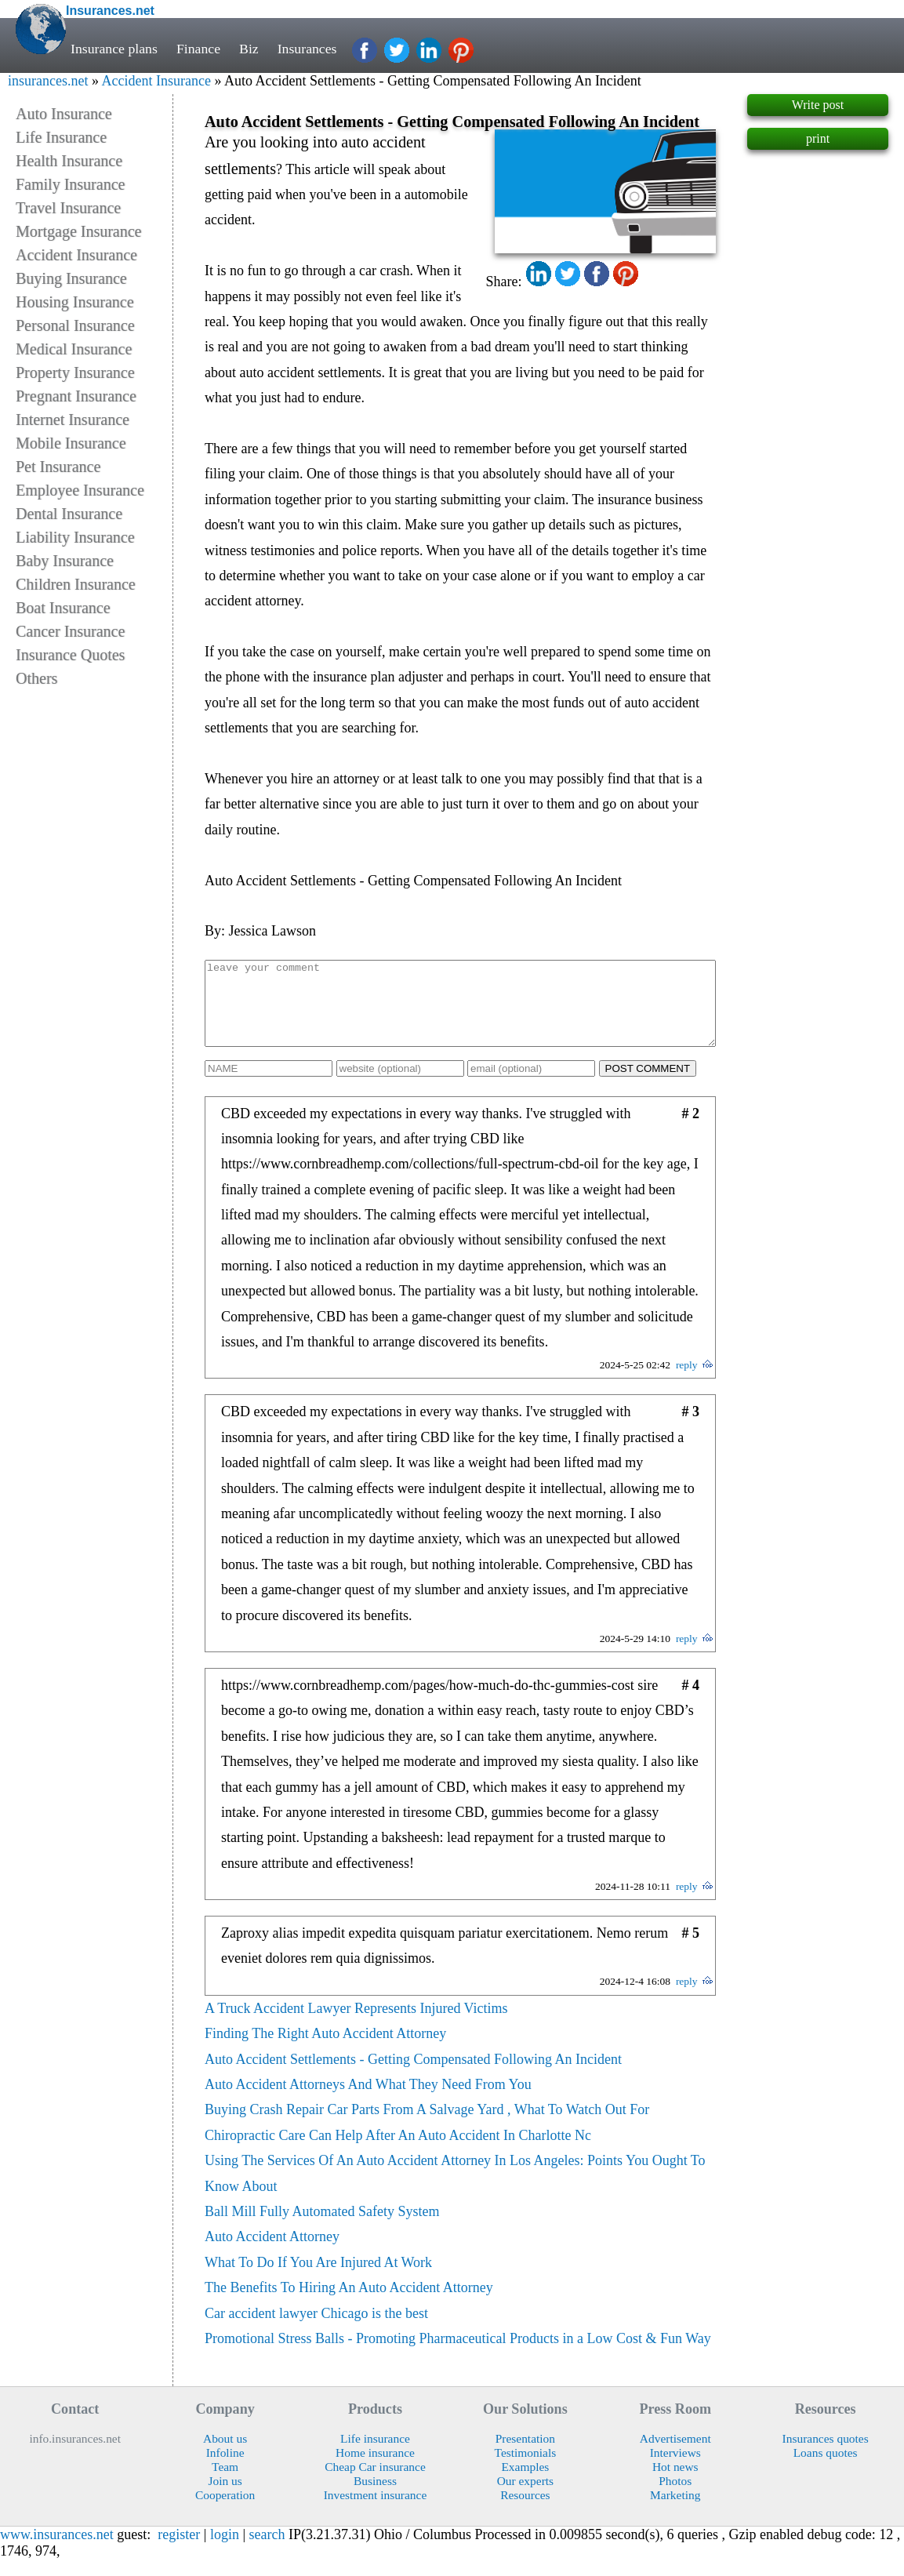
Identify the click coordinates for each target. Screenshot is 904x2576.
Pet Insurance (58, 466)
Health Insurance (69, 160)
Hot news (675, 2483)
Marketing (675, 2511)
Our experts (525, 2497)
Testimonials (526, 2469)
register (179, 2551)
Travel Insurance (68, 207)
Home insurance (375, 2469)
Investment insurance (375, 2511)
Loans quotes (825, 2469)
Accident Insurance (155, 81)
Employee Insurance (80, 490)
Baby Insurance (65, 560)
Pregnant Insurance (76, 396)
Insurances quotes (825, 2455)
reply (687, 1381)
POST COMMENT (648, 1085)
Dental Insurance (69, 513)
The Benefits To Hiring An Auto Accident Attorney (349, 2304)
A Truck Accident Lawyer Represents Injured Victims (356, 2025)
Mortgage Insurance (79, 231)
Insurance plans (114, 48)
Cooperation (225, 2511)
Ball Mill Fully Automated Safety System (322, 2228)
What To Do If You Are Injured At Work (318, 2279)
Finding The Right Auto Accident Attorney (325, 2050)
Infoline (225, 2469)
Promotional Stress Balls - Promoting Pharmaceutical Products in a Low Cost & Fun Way (458, 2355)
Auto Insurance (64, 113)
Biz (249, 48)
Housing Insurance (75, 302)
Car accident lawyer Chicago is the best (316, 2330)
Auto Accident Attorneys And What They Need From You (368, 2101)
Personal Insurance (75, 325)
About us (225, 2455)
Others (36, 678)
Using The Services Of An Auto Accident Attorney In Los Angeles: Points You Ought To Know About (455, 2189)
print (818, 138)
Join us (224, 2497)
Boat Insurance (63, 607)
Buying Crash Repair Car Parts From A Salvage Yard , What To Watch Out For (427, 2126)
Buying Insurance (71, 278)
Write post (818, 104)
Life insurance (375, 2455)
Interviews (675, 2469)
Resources (525, 2511)
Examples (525, 2483)
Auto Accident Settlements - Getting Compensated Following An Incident (413, 2076)
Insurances (307, 48)
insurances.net (48, 81)
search (267, 2551)
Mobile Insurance (71, 443)
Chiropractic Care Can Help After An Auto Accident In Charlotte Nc (398, 2152)
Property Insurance (75, 372)
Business (375, 2497)
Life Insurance (61, 137)
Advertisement (675, 2455)
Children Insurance (76, 584)
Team (225, 2483)
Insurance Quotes (70, 654)
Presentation (525, 2455)
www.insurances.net (57, 2551)
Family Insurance (70, 184)
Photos (675, 2497)
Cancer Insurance (70, 631)
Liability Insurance (75, 537)
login (224, 2551)
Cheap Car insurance (375, 2483)
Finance (198, 48)
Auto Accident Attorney (272, 2253)
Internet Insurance (72, 419)
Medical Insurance (74, 349)
